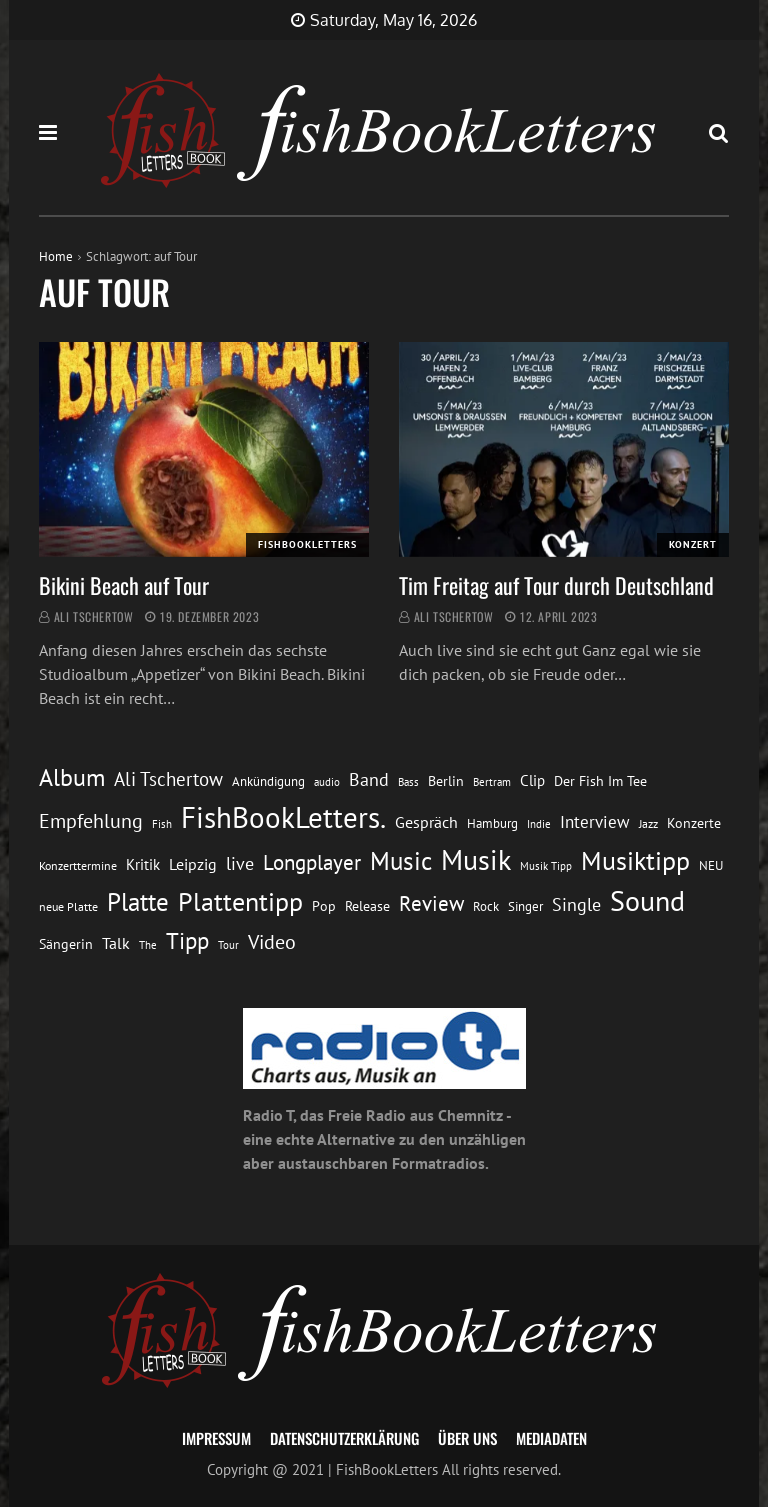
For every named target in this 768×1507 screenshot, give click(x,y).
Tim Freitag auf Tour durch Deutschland (556, 585)
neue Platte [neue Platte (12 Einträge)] (68, 906)
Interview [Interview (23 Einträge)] (595, 822)
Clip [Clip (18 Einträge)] (532, 780)
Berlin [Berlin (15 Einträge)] (446, 781)
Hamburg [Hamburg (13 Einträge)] (492, 823)
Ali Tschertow (94, 616)
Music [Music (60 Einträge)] (401, 861)
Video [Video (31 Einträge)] (272, 941)
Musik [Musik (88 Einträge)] (476, 860)
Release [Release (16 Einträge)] (367, 906)
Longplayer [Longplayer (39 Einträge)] (312, 862)
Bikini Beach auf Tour (124, 585)
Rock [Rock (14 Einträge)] (486, 906)
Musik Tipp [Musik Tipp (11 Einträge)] (546, 865)
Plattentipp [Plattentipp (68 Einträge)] (240, 901)
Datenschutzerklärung (344, 1438)
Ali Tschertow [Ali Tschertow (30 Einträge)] (168, 779)
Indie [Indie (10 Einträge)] (539, 824)
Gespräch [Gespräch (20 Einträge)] (426, 822)
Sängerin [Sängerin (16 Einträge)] (66, 944)
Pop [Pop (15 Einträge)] (324, 906)
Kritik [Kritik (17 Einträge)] (143, 864)
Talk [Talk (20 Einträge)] (116, 943)
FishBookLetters (307, 544)
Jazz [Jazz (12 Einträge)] (648, 823)
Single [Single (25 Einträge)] (576, 904)
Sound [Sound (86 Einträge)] (647, 901)
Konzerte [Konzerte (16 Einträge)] (694, 823)
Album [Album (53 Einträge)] (72, 777)
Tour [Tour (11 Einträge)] (228, 944)
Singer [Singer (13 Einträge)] (525, 906)
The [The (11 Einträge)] (148, 944)
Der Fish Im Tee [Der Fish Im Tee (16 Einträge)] (600, 781)
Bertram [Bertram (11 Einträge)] (492, 781)
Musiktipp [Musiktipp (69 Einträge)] (635, 860)
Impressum (216, 1438)
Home (56, 256)
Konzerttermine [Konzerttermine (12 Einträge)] (78, 865)
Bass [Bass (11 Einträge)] (408, 781)
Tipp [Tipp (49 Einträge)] (187, 940)
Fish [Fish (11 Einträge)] (162, 823)
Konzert (693, 544)
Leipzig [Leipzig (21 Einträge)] (193, 864)
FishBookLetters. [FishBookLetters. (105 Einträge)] (283, 817)
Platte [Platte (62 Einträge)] (138, 902)
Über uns (467, 1438)
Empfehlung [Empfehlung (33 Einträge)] (91, 820)
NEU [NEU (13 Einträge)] (711, 865)
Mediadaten (551, 1438)
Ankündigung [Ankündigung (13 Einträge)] (268, 781)
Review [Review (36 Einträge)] (431, 903)
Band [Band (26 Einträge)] (369, 779)
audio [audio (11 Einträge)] (327, 781)
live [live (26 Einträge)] (240, 863)
